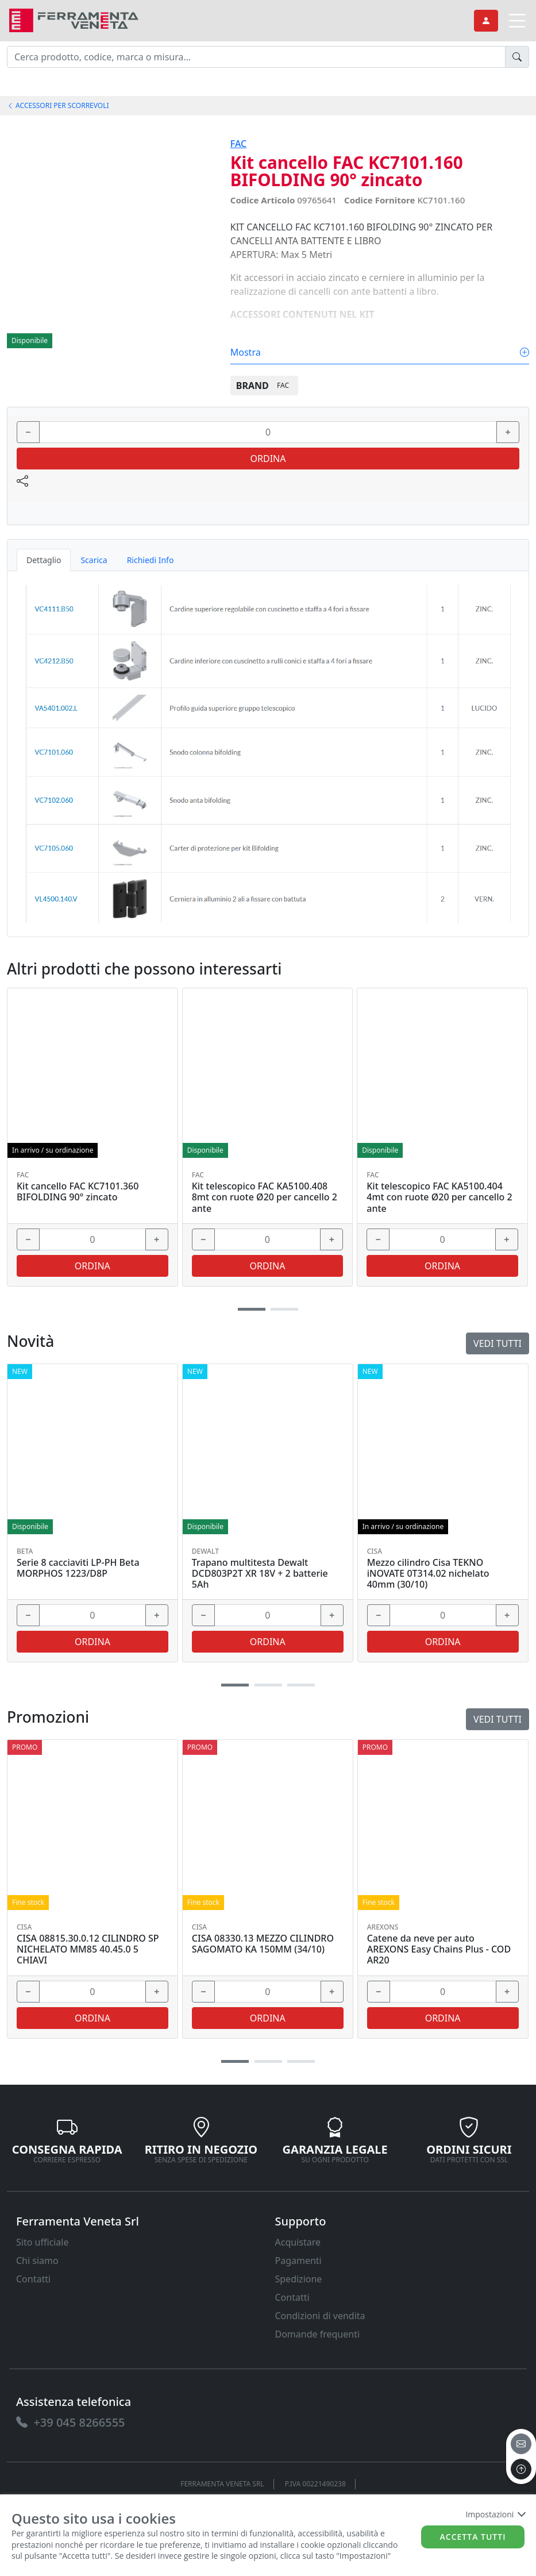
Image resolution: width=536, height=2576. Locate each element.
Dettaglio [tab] (43, 560)
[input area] (256, 57)
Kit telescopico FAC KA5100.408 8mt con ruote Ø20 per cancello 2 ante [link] (264, 1197)
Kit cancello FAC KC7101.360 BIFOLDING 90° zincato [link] (77, 1192)
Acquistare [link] (298, 2242)
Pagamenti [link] (298, 2260)
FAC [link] (238, 143)
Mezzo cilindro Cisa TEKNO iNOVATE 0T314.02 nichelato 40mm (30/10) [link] (428, 1574)
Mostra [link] (379, 352)
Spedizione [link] (298, 2279)
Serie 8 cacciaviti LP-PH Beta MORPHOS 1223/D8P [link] (78, 1568)
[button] (235, 2061)
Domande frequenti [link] (317, 2334)
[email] (521, 2443)
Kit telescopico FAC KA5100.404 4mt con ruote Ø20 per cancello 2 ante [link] (439, 1197)
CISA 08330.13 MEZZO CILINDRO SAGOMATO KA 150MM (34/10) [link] (263, 1944)
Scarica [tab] (93, 560)
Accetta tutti (473, 2536)
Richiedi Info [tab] (150, 560)
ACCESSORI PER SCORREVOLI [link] (58, 105)
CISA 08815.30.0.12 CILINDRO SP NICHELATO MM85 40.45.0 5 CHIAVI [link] (88, 1949)
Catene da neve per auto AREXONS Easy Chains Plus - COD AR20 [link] (439, 1949)
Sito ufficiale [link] (42, 2242)
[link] (74, 19)
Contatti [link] (33, 2279)
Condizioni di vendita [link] (320, 2315)
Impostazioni (495, 2514)
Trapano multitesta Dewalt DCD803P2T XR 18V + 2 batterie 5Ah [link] (260, 1574)
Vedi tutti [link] (497, 1719)
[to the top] (521, 2469)
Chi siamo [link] (37, 2260)
